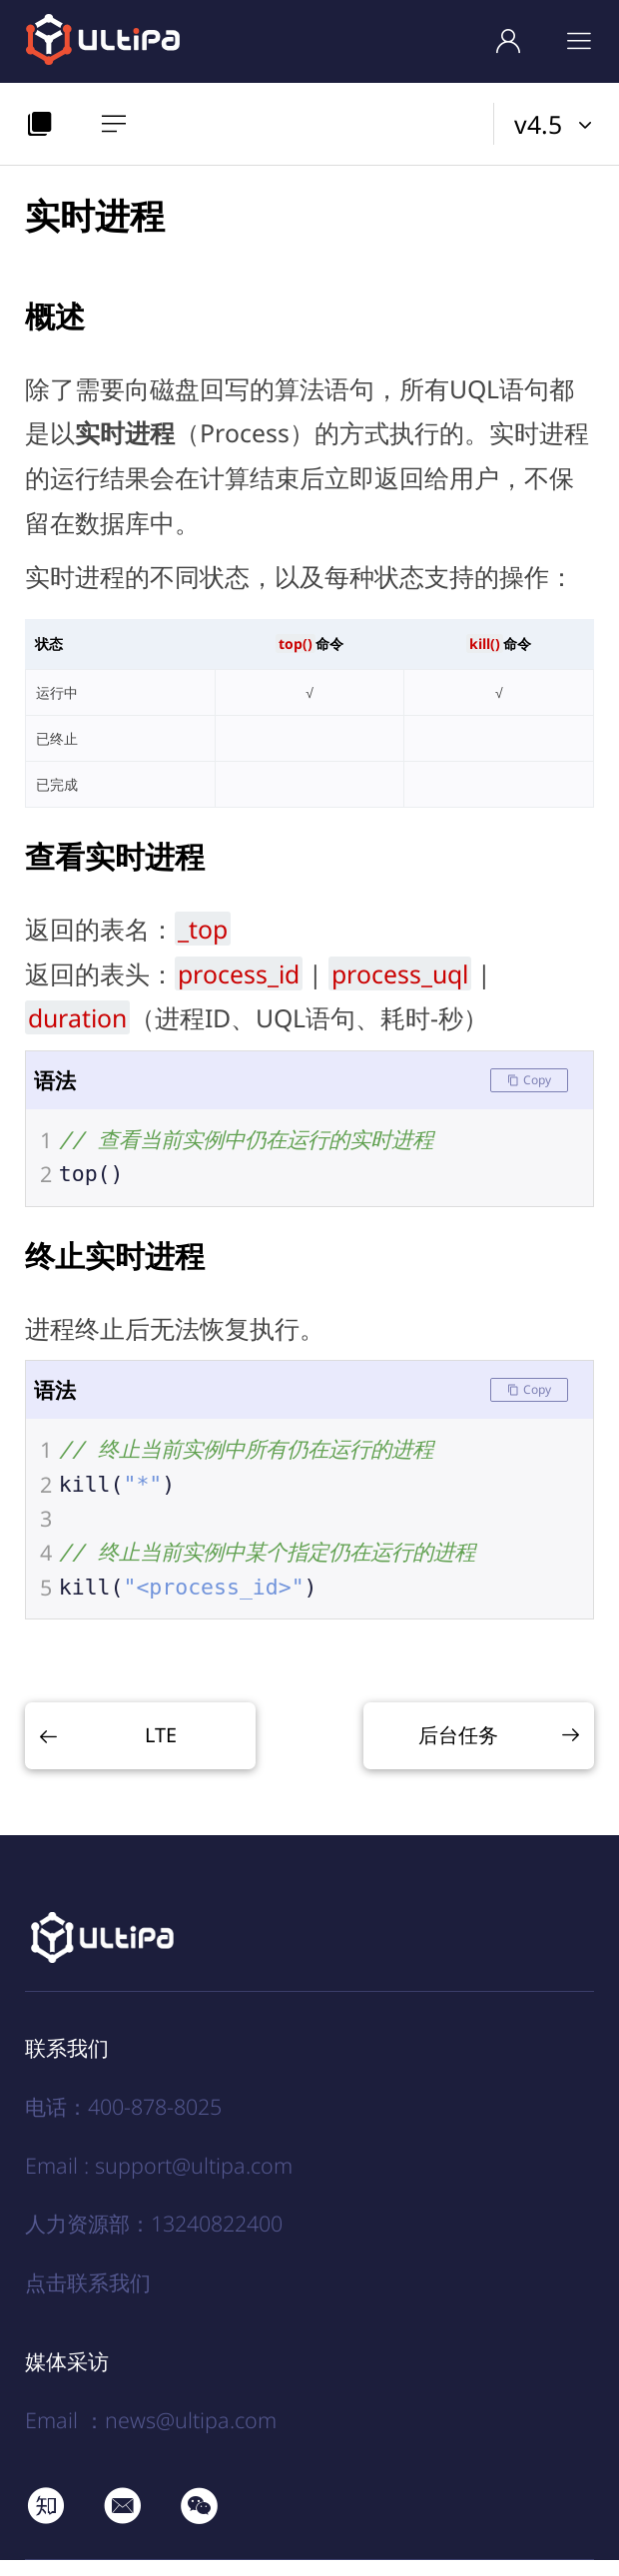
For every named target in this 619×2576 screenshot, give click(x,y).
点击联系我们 (88, 2296)
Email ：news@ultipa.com (151, 2435)
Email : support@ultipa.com (159, 2181)
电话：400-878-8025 (123, 2122)
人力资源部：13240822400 (154, 2239)
